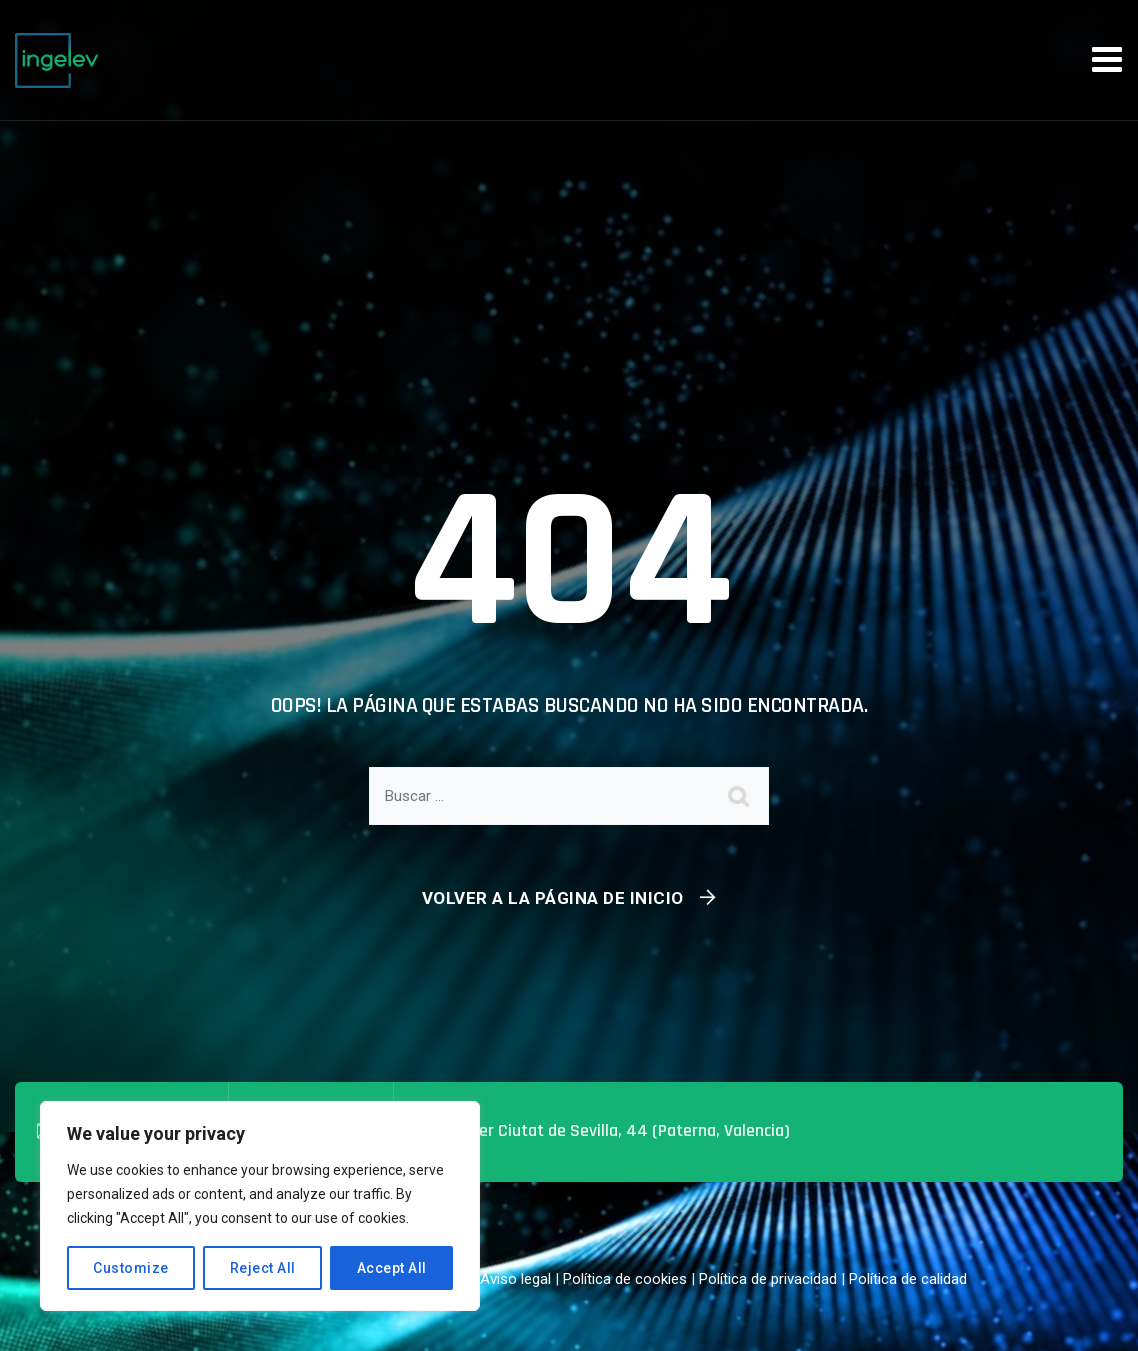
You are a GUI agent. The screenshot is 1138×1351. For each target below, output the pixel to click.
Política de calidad (908, 1279)
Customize (131, 1268)
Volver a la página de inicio (553, 898)
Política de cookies (625, 1279)
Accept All (392, 1268)
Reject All (263, 1268)
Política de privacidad (768, 1279)
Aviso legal (515, 1279)
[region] (260, 1206)
